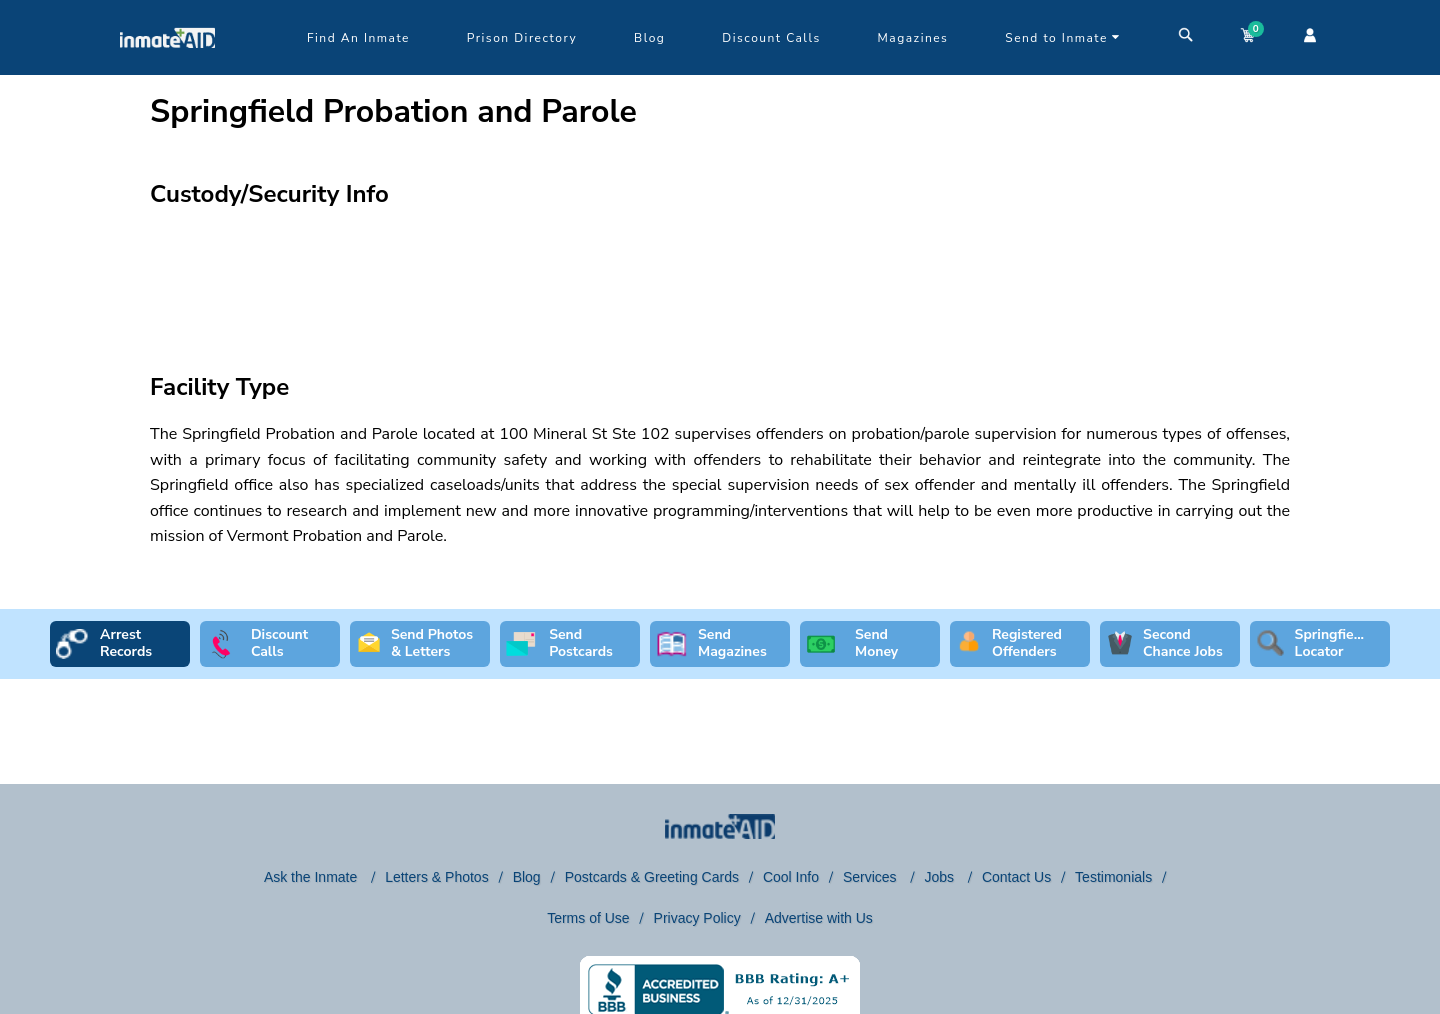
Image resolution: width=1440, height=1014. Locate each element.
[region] (720, 276)
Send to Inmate (1063, 38)
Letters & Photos (437, 877)
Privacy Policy (697, 918)
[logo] (167, 70)
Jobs (940, 877)
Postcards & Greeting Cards (652, 877)
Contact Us (1016, 877)
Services (872, 877)
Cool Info (791, 877)
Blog (649, 38)
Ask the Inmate (312, 877)
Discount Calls (771, 38)
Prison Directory (522, 38)
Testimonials (1113, 877)
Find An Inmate (358, 38)
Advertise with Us (819, 918)
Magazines (913, 38)
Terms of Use (588, 918)
